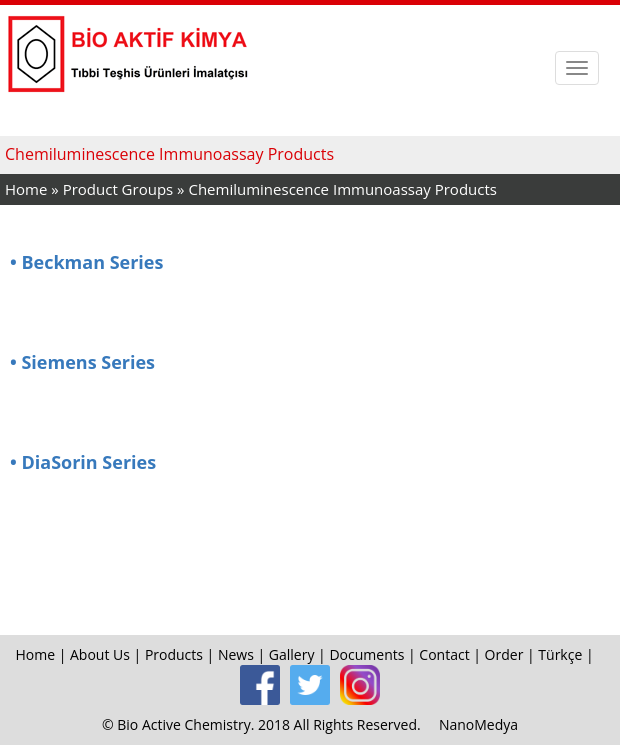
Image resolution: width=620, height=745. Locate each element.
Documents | (374, 654)
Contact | (451, 654)
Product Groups (120, 189)
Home (26, 189)
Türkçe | (567, 654)
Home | (42, 654)
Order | (512, 654)
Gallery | (299, 654)
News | (243, 654)
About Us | (107, 654)
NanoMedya (478, 724)
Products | (181, 654)
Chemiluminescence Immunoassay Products (342, 189)
